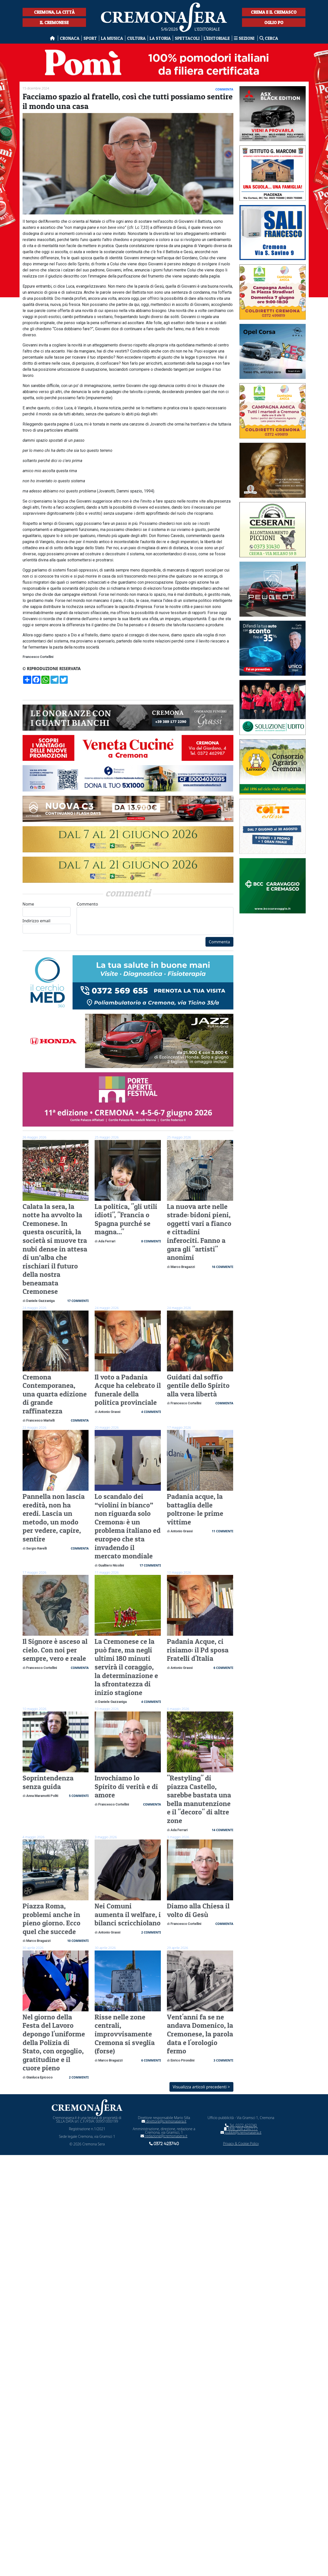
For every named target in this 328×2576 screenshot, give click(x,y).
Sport (90, 38)
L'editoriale (217, 38)
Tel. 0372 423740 (241, 2125)
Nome (47, 909)
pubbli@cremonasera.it (240, 2132)
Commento (155, 918)
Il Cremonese (54, 22)
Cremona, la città (54, 12)
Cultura (136, 38)
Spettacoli (187, 38)
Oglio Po (273, 22)
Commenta (219, 942)
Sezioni (244, 38)
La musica (112, 38)
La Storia (160, 38)
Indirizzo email (47, 925)
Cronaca (69, 38)
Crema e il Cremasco (274, 12)
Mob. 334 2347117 (241, 2128)
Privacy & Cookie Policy (241, 2143)
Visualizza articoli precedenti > (201, 2087)
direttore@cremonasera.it (164, 2121)
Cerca (269, 38)
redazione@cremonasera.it (164, 2135)
